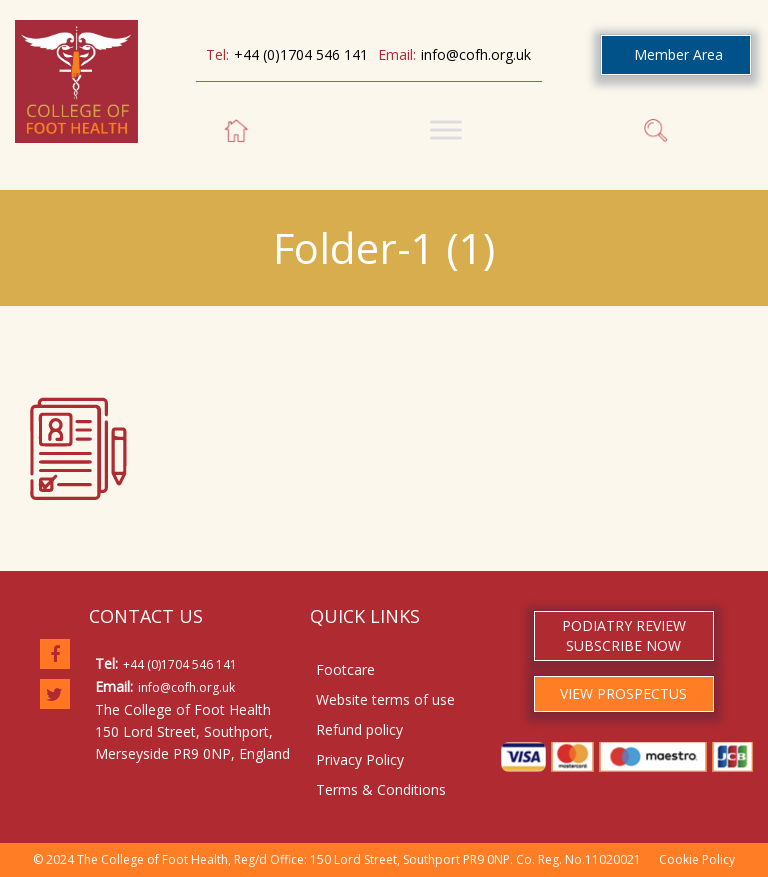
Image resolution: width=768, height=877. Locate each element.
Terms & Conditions (381, 789)
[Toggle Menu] (446, 129)
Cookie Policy (697, 859)
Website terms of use (385, 699)
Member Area (678, 54)
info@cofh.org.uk (476, 54)
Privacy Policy (360, 759)
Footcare (345, 669)
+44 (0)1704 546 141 (301, 54)
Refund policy (359, 729)
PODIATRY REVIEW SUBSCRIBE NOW (624, 635)
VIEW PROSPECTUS (623, 693)
